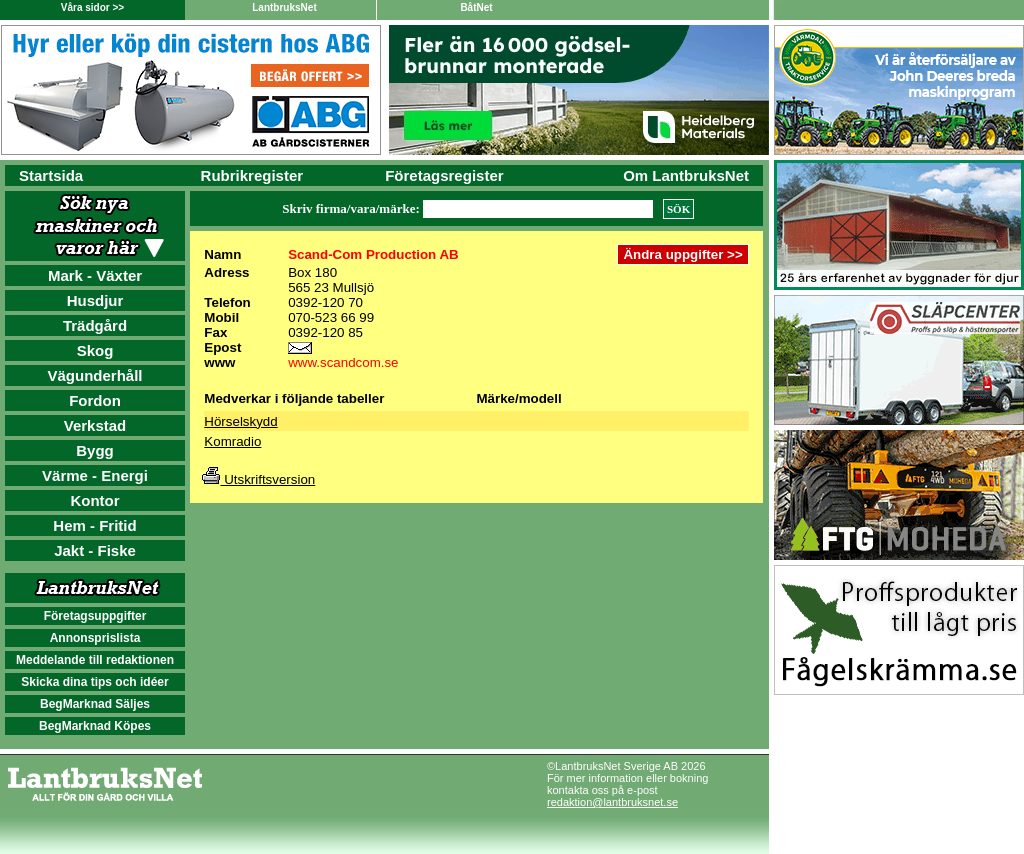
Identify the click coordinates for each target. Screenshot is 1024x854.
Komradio (232, 441)
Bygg (95, 450)
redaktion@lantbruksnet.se (612, 802)
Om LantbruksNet (686, 175)
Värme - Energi (95, 475)
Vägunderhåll (94, 375)
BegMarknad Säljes (95, 704)
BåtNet (476, 7)
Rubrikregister (252, 175)
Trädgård (95, 325)
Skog (95, 350)
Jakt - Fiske (95, 550)
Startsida (51, 175)
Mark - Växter (95, 275)
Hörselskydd (240, 421)
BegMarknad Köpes (95, 726)
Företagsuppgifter (95, 616)
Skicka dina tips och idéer (94, 682)
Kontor (94, 500)
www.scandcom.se (343, 362)
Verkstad (95, 425)
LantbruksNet (284, 7)
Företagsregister (444, 175)
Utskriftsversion (258, 479)
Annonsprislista (95, 638)
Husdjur (95, 300)
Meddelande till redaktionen (95, 660)
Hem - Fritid (94, 525)
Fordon (95, 400)
